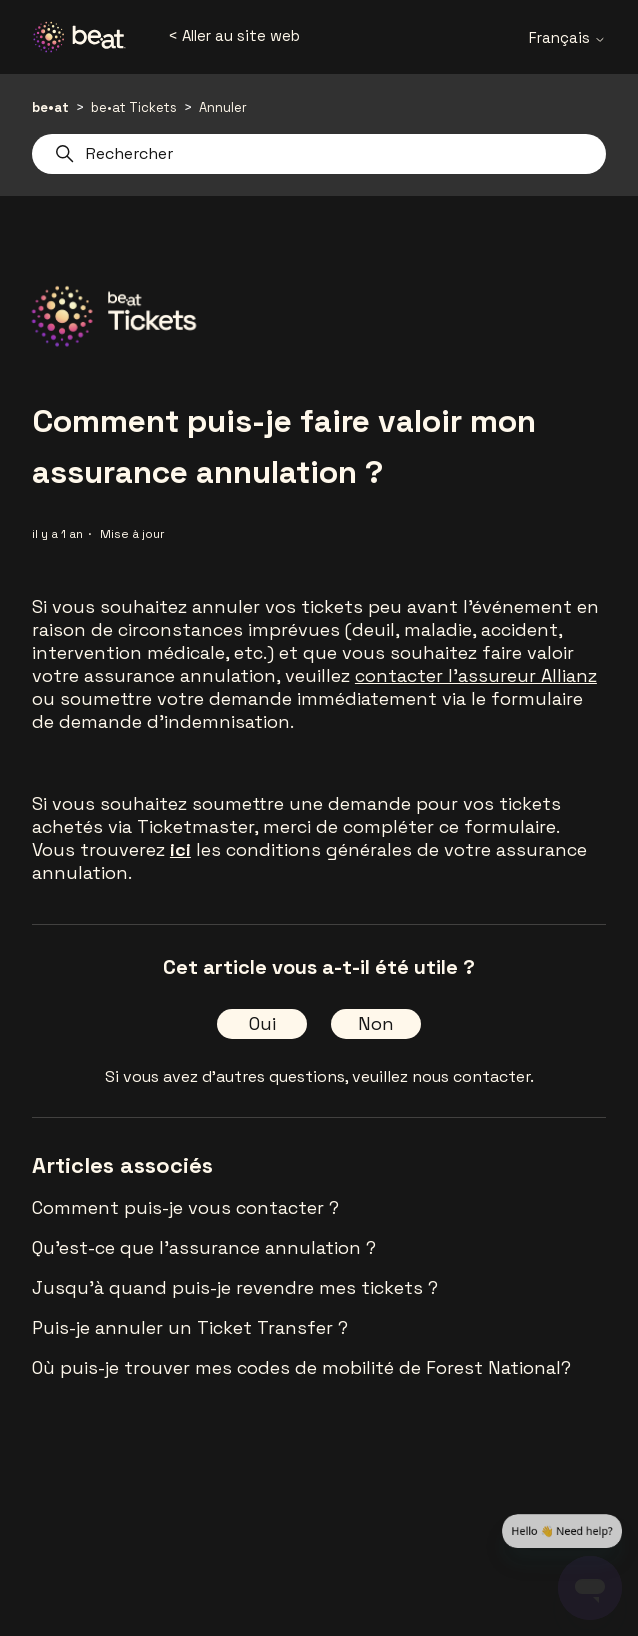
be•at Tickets (134, 107)
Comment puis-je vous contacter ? (185, 1207)
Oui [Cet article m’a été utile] (262, 1023)
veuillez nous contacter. (443, 1076)
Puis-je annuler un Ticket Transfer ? (190, 1327)
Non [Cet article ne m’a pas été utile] (376, 1023)
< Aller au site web (234, 35)
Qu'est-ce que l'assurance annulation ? (204, 1247)
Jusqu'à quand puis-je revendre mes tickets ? (235, 1287)
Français (567, 37)
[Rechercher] (319, 154)
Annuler (223, 107)
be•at (50, 107)
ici (180, 849)
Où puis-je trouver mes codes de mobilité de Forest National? (301, 1367)
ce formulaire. (499, 826)
